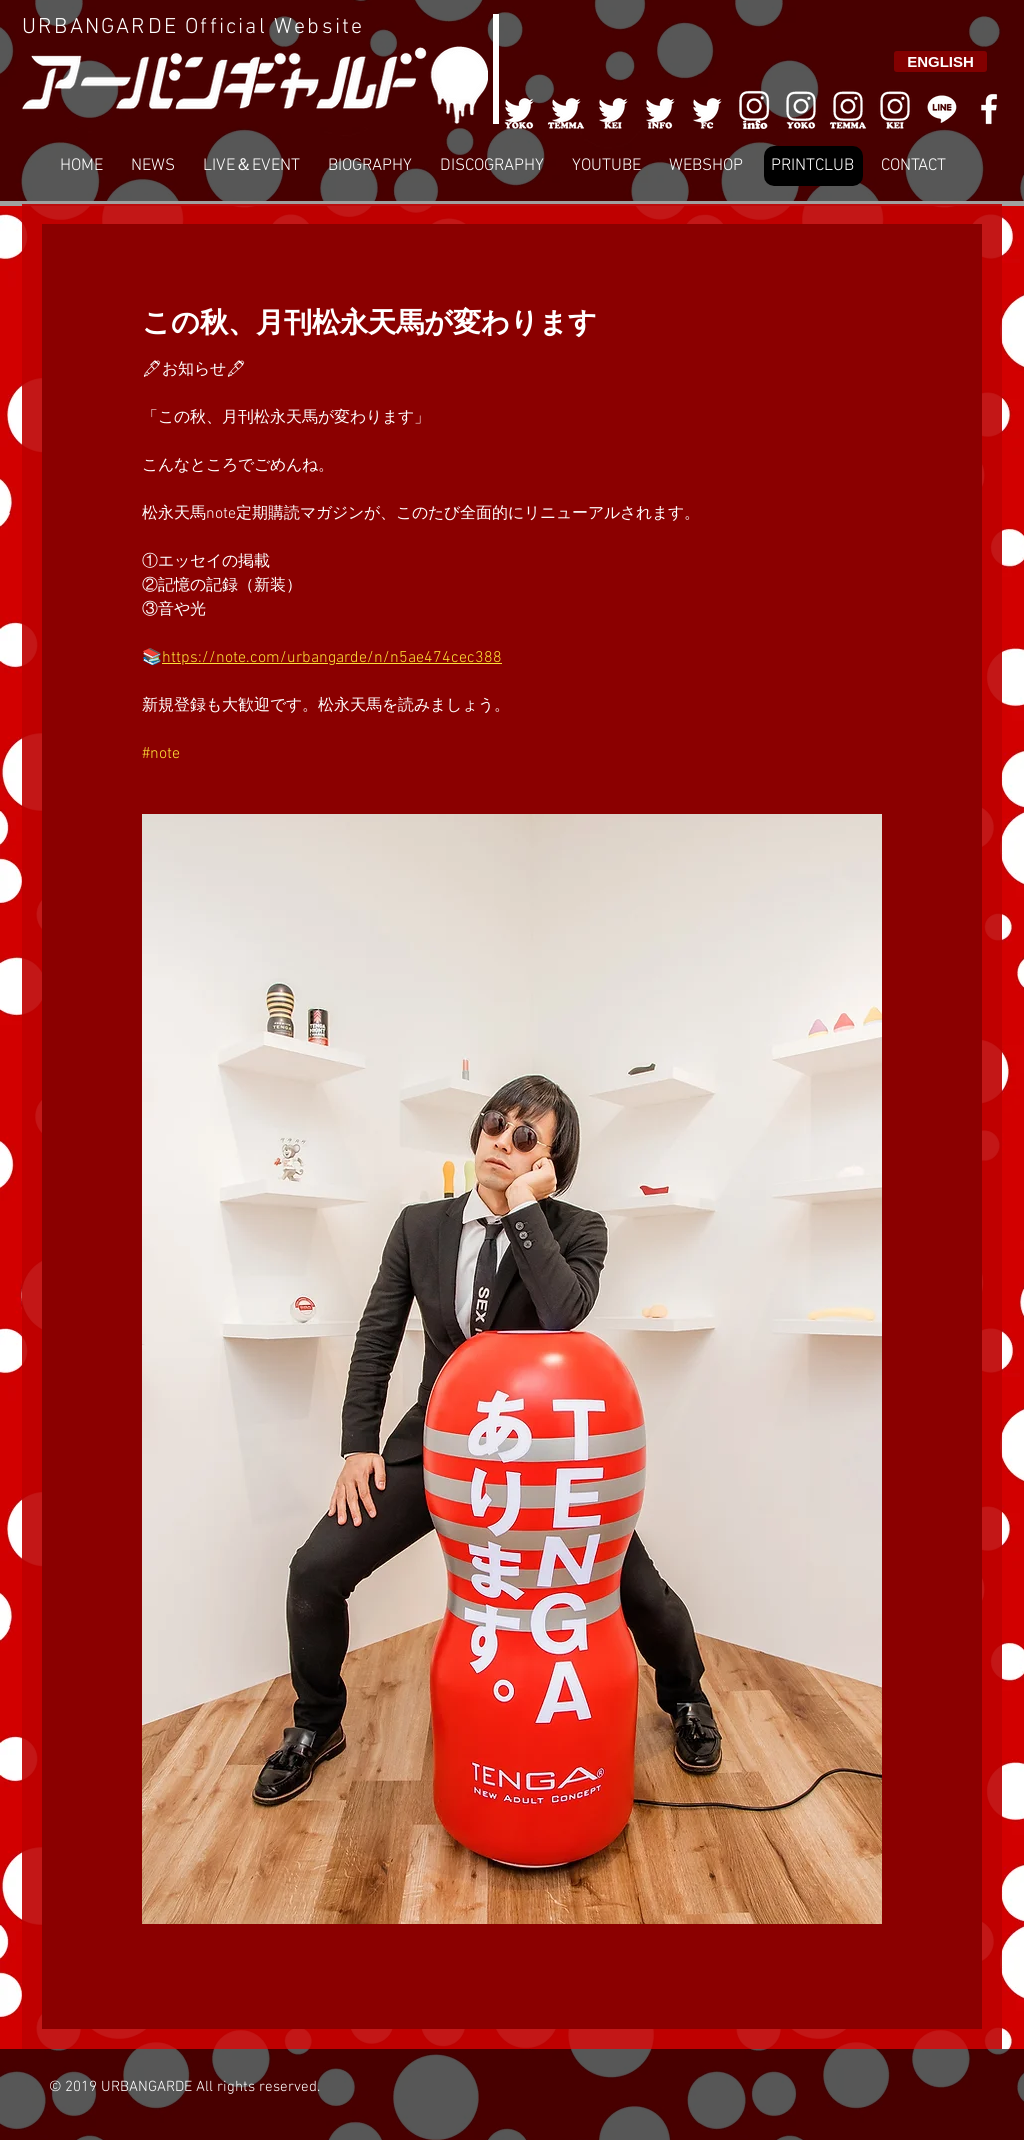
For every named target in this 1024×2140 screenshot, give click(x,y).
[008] (895, 109)
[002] (566, 109)
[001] (519, 109)
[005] (707, 109)
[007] (848, 109)
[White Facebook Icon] (989, 109)
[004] (660, 109)
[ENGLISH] (940, 61)
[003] (613, 109)
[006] (754, 109)
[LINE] (942, 109)
